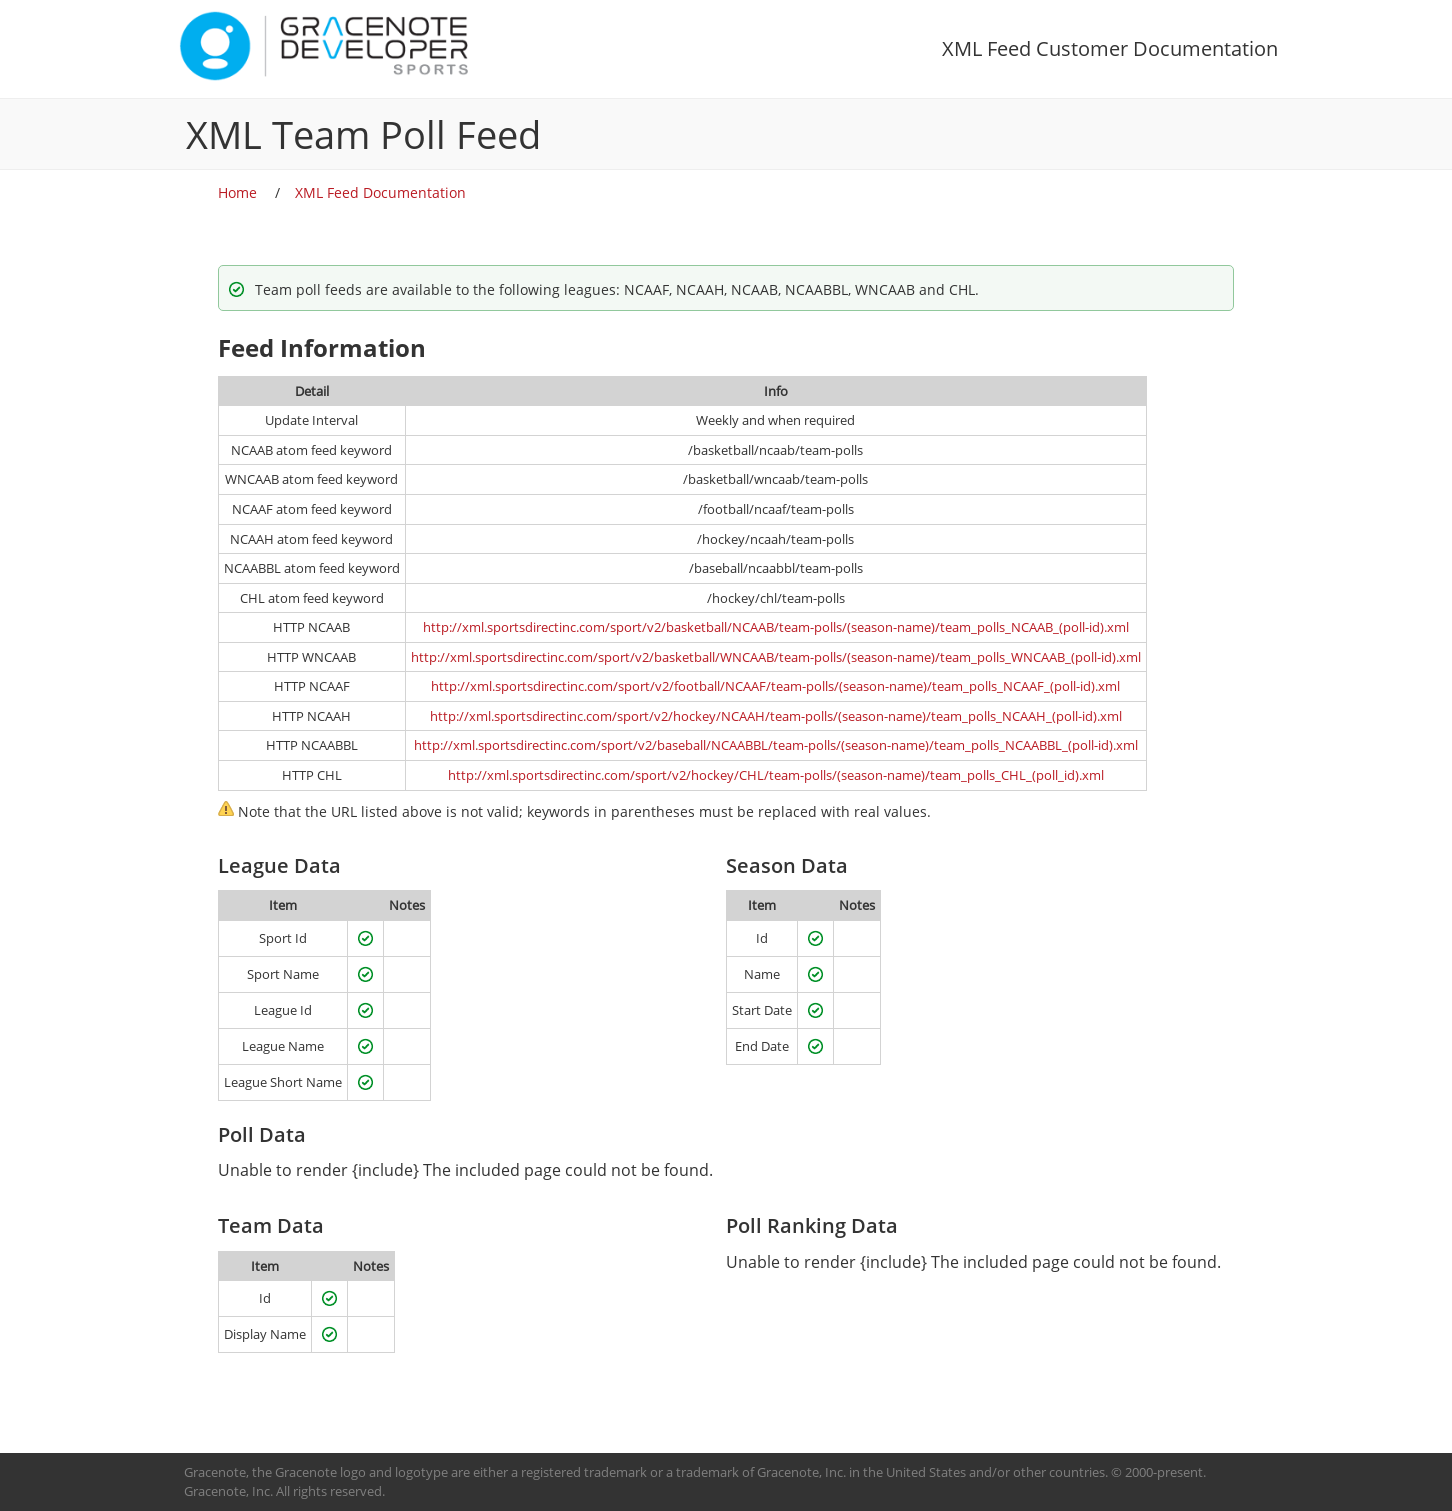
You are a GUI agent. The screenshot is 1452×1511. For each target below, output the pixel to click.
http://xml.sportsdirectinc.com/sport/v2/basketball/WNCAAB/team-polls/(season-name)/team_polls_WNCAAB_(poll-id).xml (776, 657)
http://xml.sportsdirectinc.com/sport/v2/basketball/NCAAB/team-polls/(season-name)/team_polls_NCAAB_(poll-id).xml (776, 627)
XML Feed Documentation (380, 192)
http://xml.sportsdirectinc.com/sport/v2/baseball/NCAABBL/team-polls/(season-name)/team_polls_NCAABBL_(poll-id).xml (776, 745)
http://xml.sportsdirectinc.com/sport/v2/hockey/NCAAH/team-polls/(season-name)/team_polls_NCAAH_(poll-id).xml (776, 716)
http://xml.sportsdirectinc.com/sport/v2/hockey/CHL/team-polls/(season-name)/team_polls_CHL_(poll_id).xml (776, 775)
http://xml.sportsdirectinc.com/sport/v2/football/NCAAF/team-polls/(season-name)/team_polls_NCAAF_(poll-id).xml (775, 686)
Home (237, 192)
